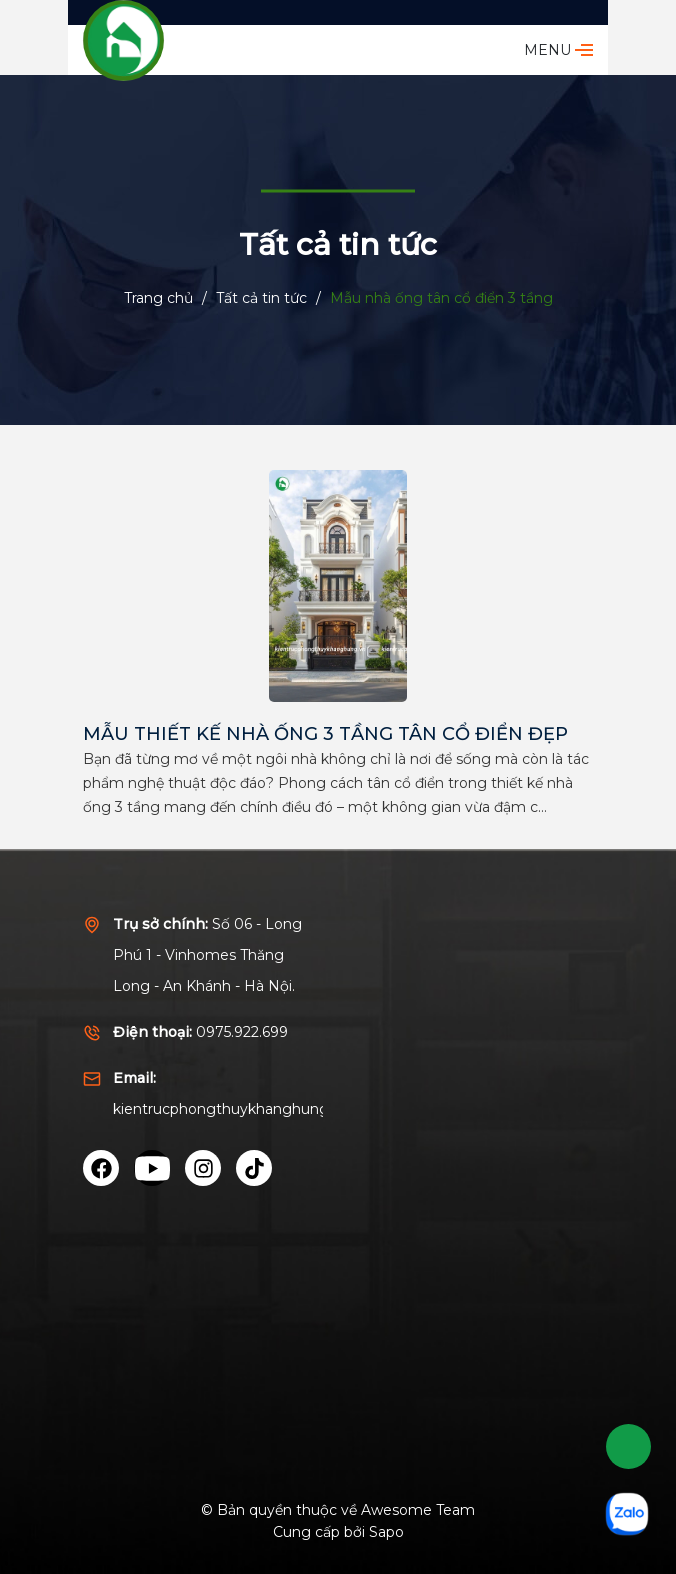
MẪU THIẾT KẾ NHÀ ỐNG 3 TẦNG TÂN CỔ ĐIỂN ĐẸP (325, 734)
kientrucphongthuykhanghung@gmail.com (265, 1109)
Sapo (386, 1532)
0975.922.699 (242, 1032)
